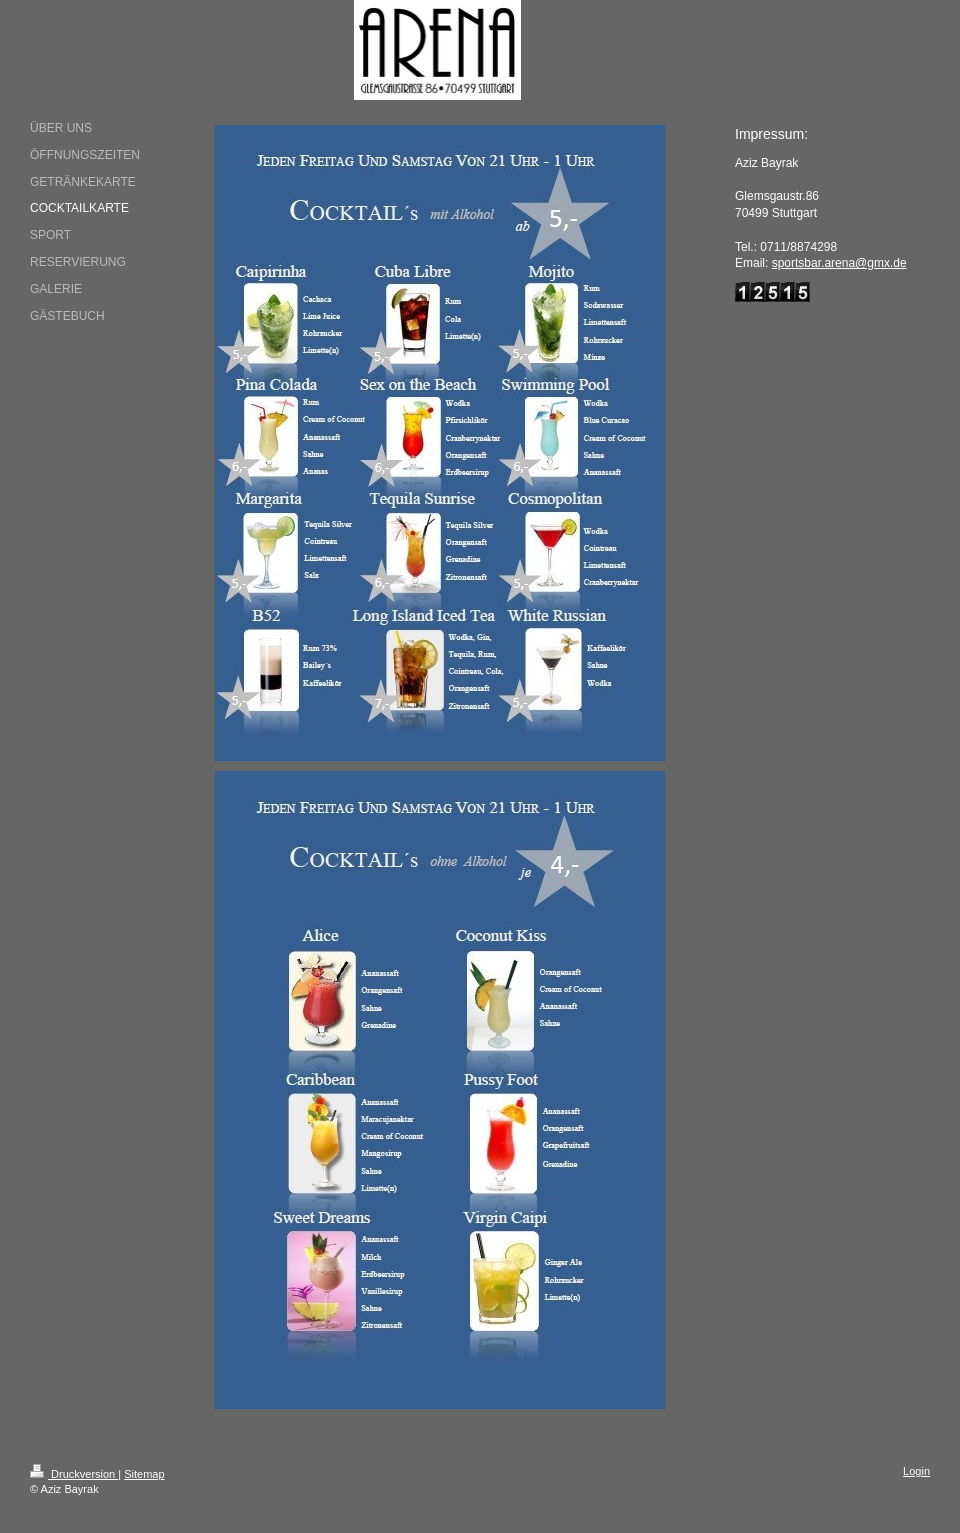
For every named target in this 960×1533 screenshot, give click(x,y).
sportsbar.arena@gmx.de (839, 263)
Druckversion (74, 1474)
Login (916, 1471)
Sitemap (144, 1474)
